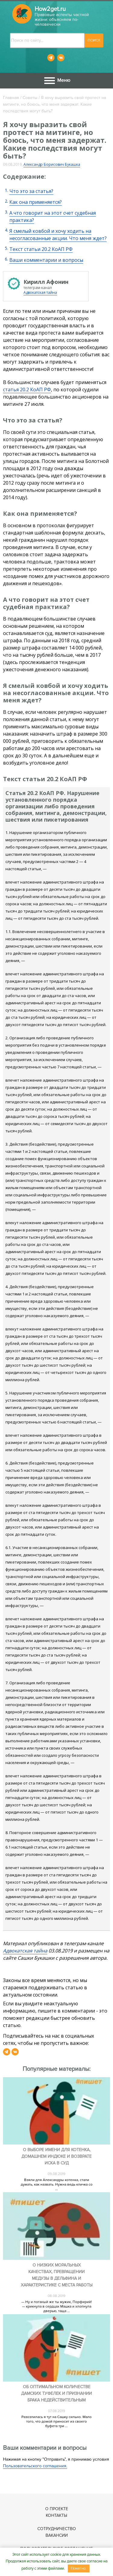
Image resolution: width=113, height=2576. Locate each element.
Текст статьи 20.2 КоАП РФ (41, 249)
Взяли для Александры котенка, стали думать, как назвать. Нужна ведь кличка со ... (57, 2184)
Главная (11, 97)
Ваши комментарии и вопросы (46, 260)
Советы (30, 97)
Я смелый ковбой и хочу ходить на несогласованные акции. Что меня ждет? (58, 235)
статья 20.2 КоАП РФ (27, 389)
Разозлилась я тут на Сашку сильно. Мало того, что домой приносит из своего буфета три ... (56, 2421)
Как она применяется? (35, 202)
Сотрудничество (56, 2528)
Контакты (56, 2515)
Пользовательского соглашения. (35, 2466)
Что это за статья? (31, 191)
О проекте (56, 2508)
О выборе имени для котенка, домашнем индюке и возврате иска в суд (56, 2156)
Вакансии (57, 2535)
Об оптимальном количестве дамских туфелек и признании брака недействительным (56, 2393)
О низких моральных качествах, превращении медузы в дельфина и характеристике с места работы (57, 2275)
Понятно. (78, 2568)
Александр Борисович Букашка (52, 164)
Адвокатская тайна (40, 292)
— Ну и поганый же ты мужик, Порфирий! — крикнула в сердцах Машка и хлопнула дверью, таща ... (56, 2306)
